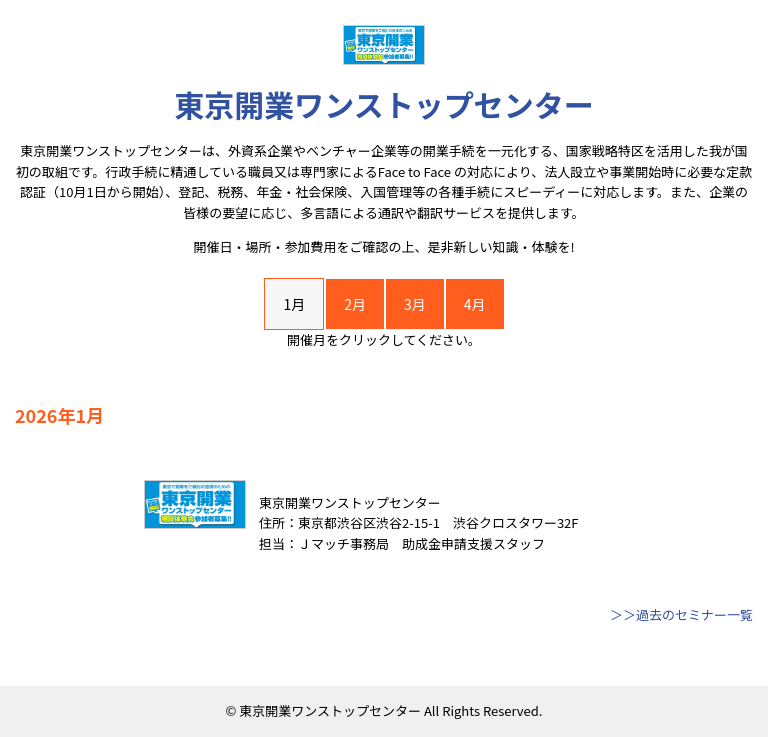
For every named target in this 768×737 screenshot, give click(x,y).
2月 (355, 304)
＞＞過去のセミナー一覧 (681, 614)
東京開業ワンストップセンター (383, 104)
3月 (415, 304)
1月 (294, 304)
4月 (475, 304)
